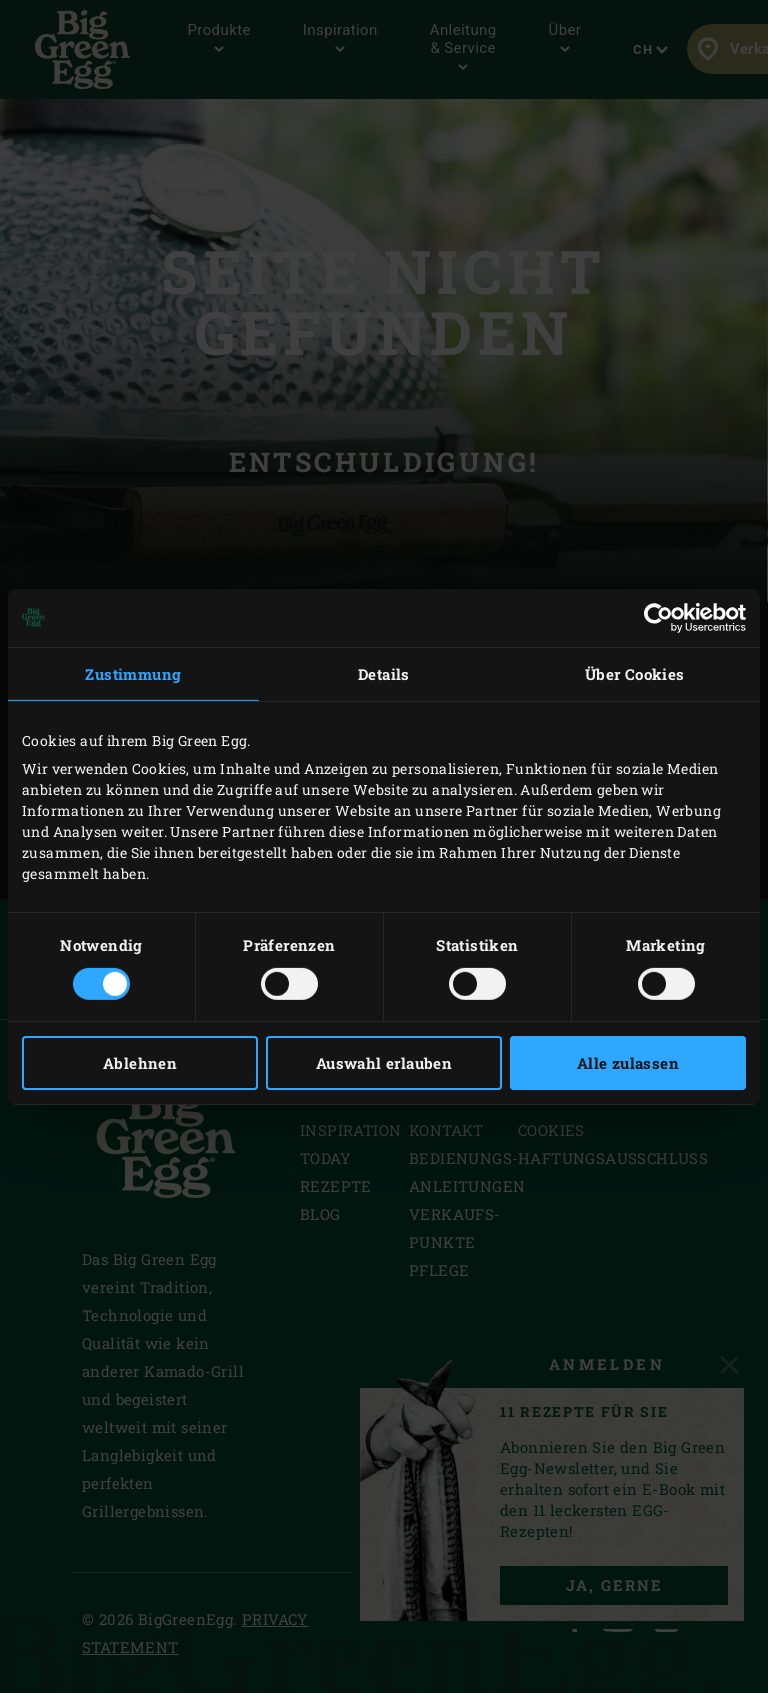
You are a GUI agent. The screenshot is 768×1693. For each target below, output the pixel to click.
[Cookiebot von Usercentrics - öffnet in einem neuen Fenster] (658, 617)
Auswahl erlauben (384, 1063)
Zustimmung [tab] (133, 673)
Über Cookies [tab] (635, 673)
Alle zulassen (628, 1063)
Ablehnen (140, 1063)
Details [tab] (384, 673)
